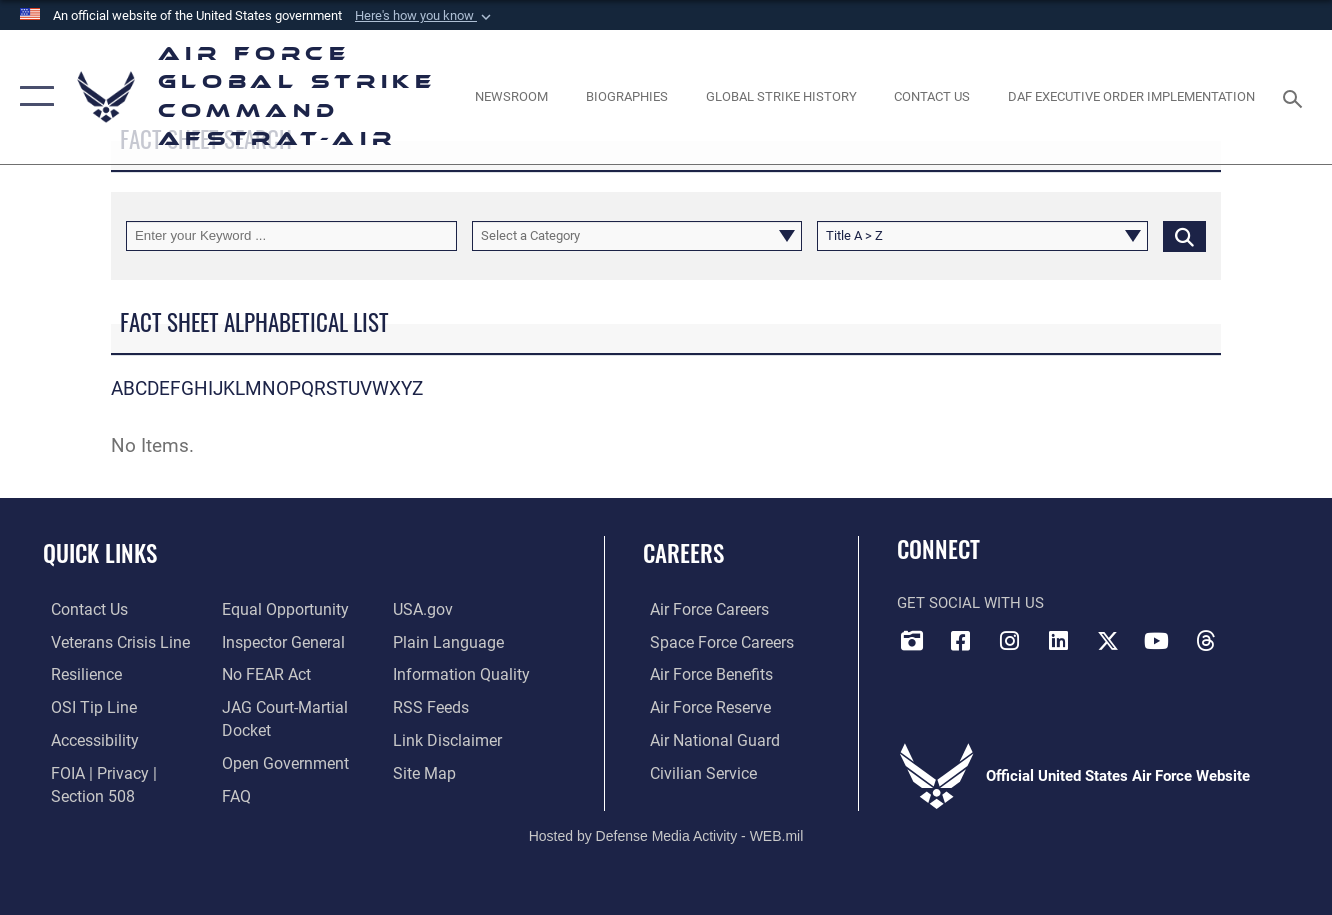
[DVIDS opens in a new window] (912, 640)
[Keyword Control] (291, 236)
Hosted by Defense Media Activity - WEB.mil (666, 832)
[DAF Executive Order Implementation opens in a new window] (1131, 97)
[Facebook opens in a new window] (961, 640)
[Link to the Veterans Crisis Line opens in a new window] (110, 642)
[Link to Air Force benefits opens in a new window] (702, 674)
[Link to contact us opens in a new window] (80, 610)
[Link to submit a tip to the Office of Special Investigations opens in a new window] (83, 706)
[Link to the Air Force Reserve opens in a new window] (702, 706)
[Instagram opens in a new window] (1010, 640)
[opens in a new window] (86, 739)
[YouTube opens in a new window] (1157, 640)
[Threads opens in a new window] (1206, 640)
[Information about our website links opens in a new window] (447, 739)
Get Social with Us (970, 603)
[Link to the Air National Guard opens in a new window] (704, 739)
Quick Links (100, 553)
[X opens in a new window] (1108, 640)
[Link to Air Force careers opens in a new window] (701, 610)
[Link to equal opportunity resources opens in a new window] (278, 610)
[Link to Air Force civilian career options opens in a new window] (694, 771)
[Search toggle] (1296, 96)
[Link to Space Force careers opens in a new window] (712, 642)
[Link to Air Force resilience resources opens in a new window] (77, 674)
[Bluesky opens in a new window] (1255, 634)
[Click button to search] (1184, 236)
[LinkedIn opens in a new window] (1059, 640)
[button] (425, 16)
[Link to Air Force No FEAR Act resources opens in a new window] (262, 674)
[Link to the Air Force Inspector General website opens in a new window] (278, 642)
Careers (683, 553)
